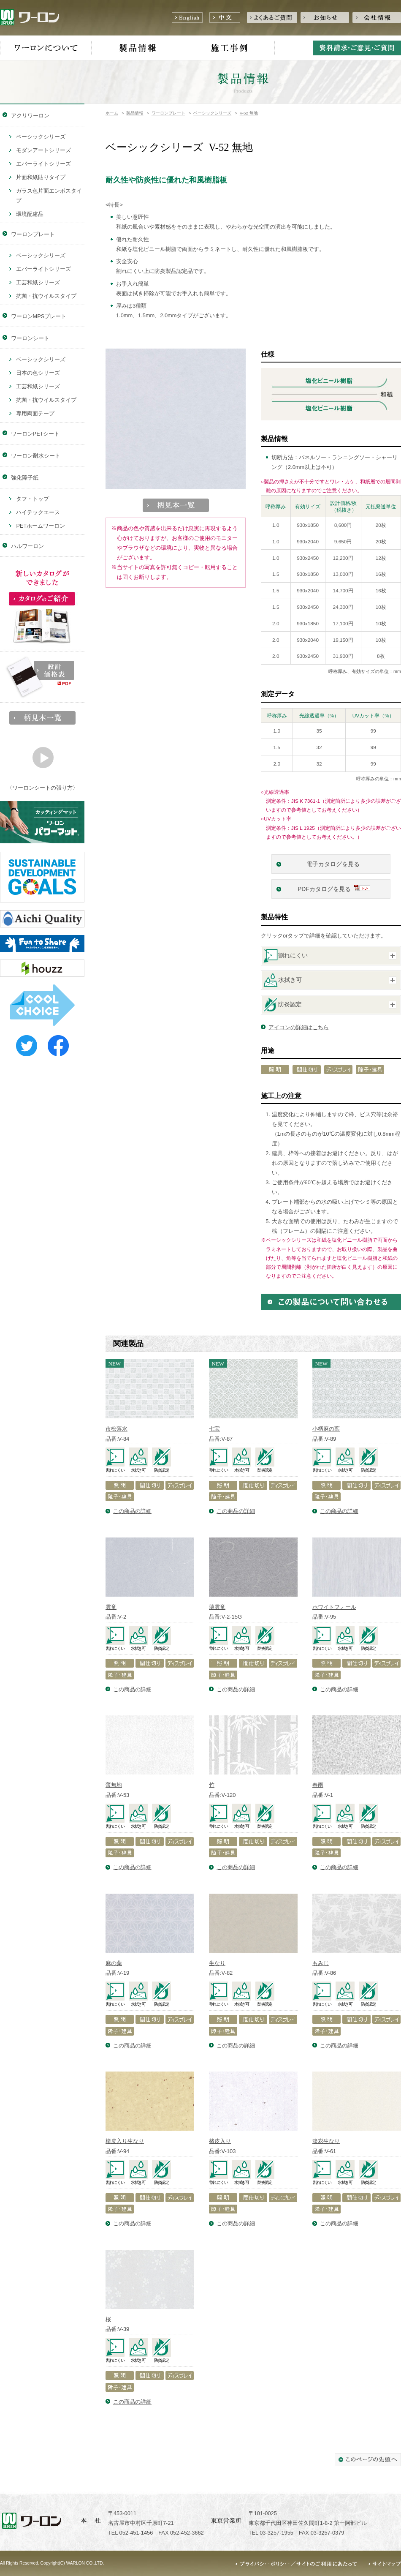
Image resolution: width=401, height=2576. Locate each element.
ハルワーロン (27, 546)
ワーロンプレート (168, 113)
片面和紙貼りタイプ (40, 177)
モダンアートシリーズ (43, 150)
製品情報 (137, 48)
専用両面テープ (35, 413)
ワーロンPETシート (35, 434)
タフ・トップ (32, 499)
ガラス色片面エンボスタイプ (49, 196)
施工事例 (229, 48)
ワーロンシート (30, 338)
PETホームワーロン (40, 526)
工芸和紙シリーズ (38, 282)
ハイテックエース (38, 512)
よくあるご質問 (272, 17)
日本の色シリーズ (38, 373)
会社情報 (376, 17)
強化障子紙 (24, 477)
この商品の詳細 (132, 1511)
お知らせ (325, 17)
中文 (224, 17)
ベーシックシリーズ (212, 113)
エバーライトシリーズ (43, 164)
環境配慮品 (29, 214)
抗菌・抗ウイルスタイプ (46, 296)
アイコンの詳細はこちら (298, 1027)
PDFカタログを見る (324, 889)
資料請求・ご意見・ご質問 (357, 48)
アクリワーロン (30, 115)
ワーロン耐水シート (35, 456)
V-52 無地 (249, 113)
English (187, 17)
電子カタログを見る (333, 864)
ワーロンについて (45, 48)
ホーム (112, 113)
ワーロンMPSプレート (39, 316)
